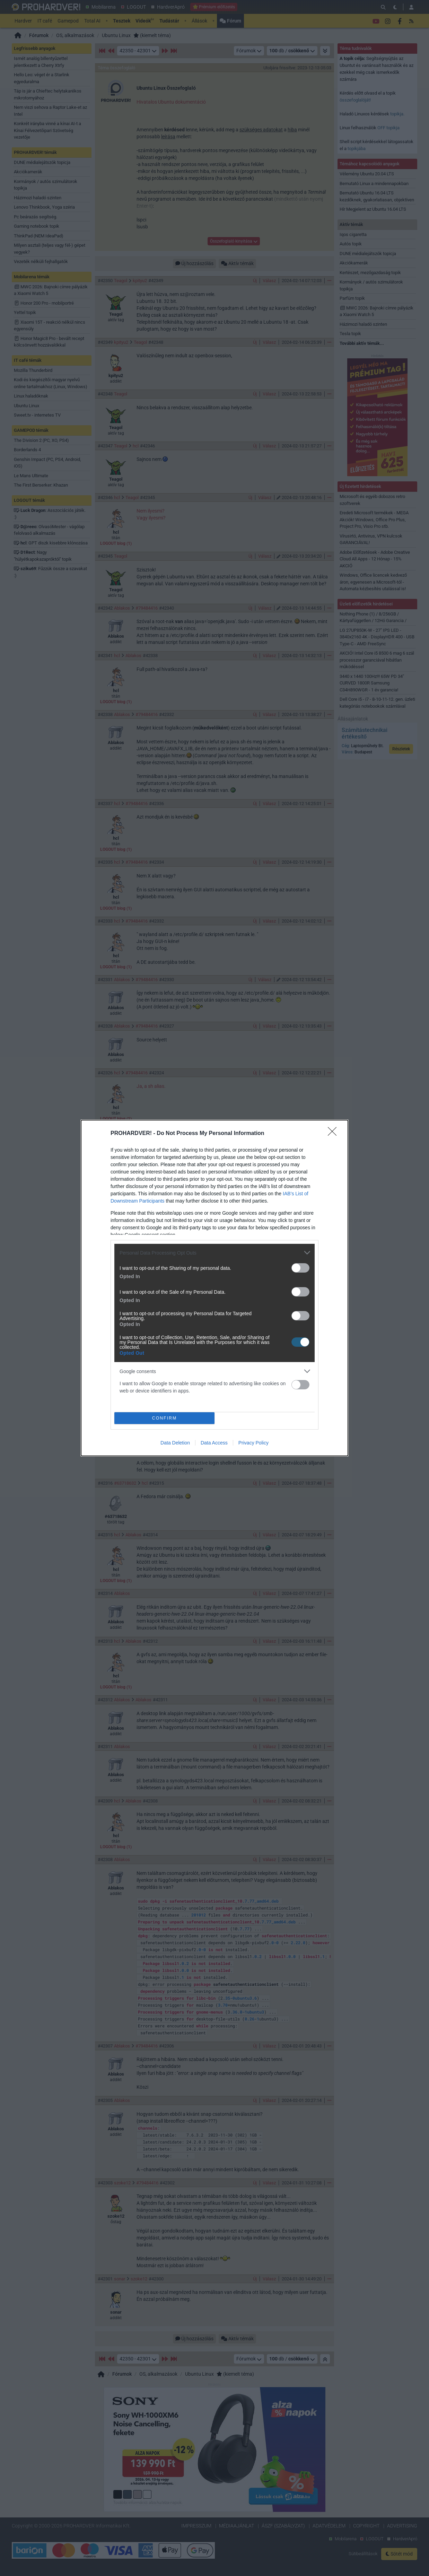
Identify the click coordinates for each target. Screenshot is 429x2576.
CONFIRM (164, 1418)
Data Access (214, 1443)
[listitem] (214, 1252)
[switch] (300, 1268)
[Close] (334, 1133)
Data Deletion (175, 1443)
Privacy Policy (253, 1443)
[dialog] (214, 1288)
